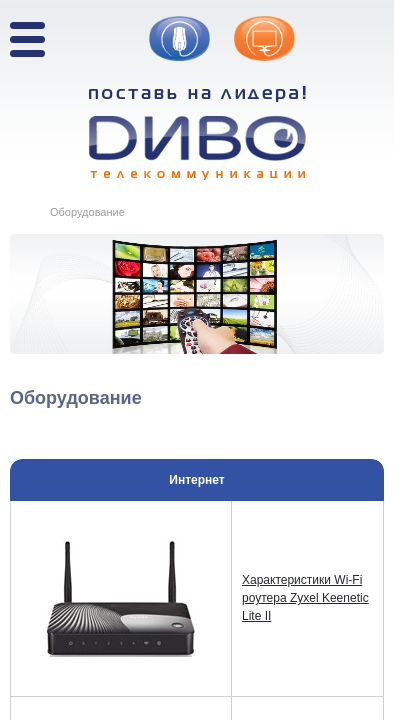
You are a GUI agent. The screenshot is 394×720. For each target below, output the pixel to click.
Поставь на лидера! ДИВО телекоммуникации (197, 133)
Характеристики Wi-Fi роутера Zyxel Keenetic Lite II (305, 598)
